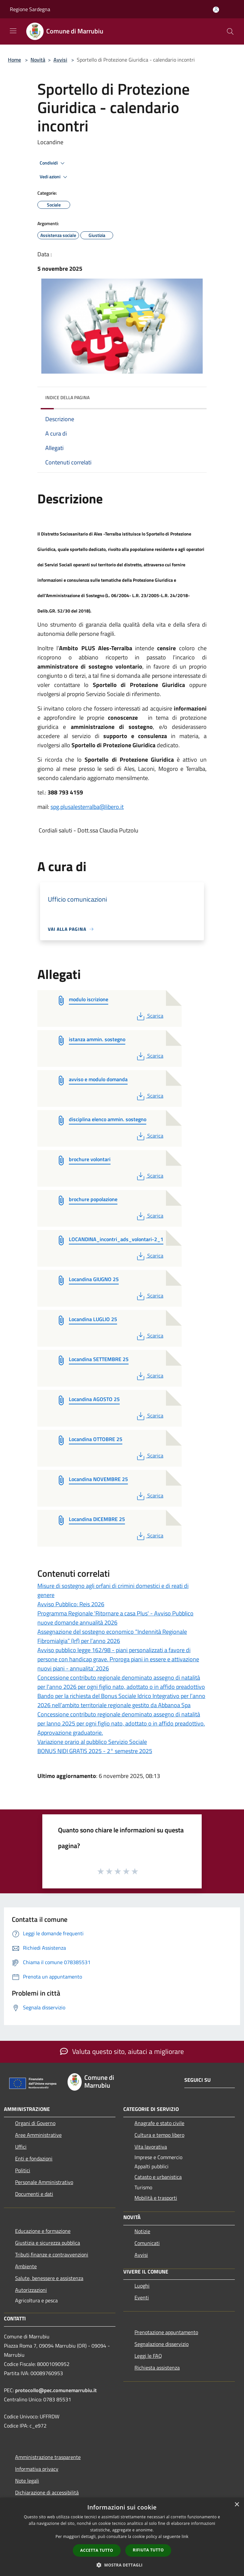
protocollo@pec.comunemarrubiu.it (56, 2390)
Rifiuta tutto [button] (148, 2550)
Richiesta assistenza (157, 2367)
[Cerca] (230, 31)
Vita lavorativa (150, 2147)
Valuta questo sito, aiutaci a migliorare (122, 2051)
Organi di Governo (35, 2123)
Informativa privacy (36, 2469)
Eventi (141, 2297)
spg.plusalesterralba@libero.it (87, 806)
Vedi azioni (54, 177)
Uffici (21, 2147)
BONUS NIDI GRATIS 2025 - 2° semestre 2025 (94, 1751)
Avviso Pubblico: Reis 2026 (70, 1604)
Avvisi (60, 60)
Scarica (149, 1016)
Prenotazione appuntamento (166, 2332)
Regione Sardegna (30, 9)
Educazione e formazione (43, 2231)
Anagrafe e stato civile (159, 2123)
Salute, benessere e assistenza (49, 2278)
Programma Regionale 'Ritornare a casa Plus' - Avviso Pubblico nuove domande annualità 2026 (115, 1618)
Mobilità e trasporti (155, 2198)
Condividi (53, 163)
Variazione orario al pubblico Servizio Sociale (92, 1741)
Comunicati (147, 2243)
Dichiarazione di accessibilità (47, 2492)
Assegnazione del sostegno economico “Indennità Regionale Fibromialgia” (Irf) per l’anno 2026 (112, 1636)
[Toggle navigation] (13, 31)
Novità (37, 60)
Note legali (27, 2481)
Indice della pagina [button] (67, 397)
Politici (22, 2170)
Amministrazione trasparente (48, 2457)
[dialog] (122, 2537)
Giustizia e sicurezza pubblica (47, 2243)
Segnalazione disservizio (161, 2344)
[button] (122, 2565)
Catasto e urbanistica (158, 2177)
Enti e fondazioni (33, 2158)
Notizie (142, 2231)
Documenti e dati (34, 2194)
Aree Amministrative (38, 2135)
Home (14, 60)
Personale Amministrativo (44, 2182)
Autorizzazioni (31, 2290)
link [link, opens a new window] (185, 2536)
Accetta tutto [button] (96, 2550)
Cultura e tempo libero (159, 2135)
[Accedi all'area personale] (216, 10)
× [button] (236, 2504)
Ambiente (26, 2266)
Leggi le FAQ (148, 2356)
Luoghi (142, 2286)
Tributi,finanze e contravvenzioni (51, 2254)
